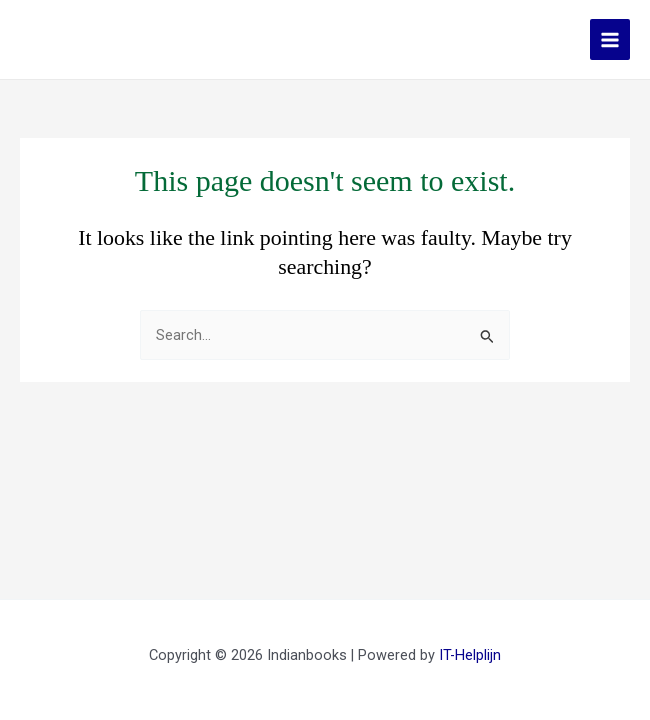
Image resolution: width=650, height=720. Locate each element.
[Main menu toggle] (610, 39)
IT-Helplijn (470, 655)
